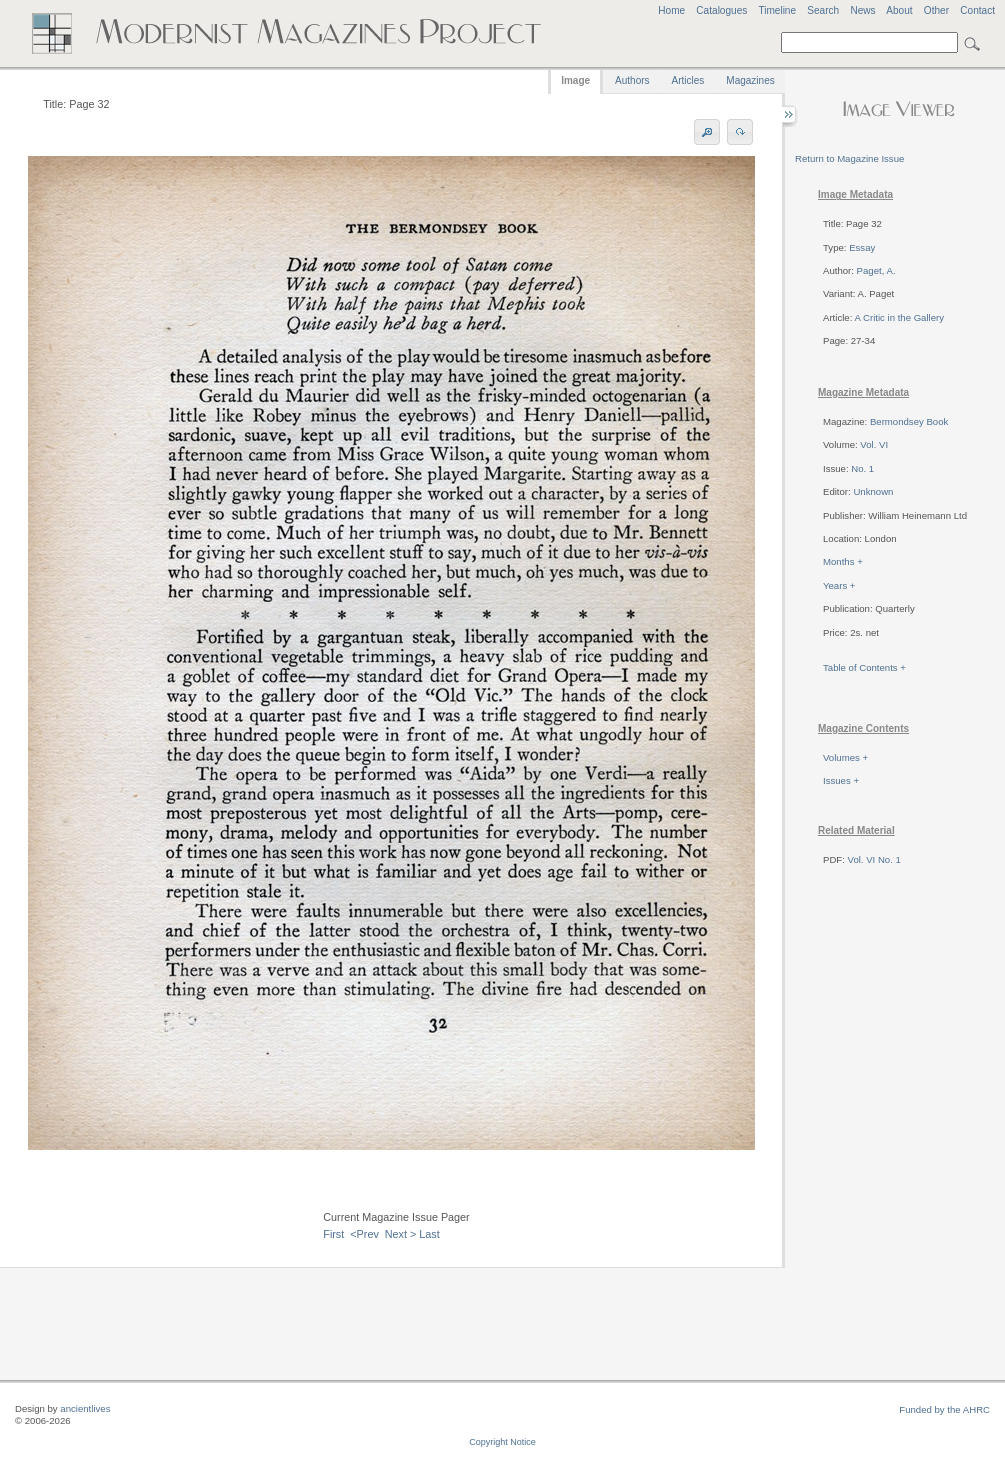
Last (429, 1234)
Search (823, 10)
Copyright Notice (502, 1442)
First (333, 1234)
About (899, 10)
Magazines (750, 80)
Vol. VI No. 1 (874, 859)
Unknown (873, 491)
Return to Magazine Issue (849, 158)
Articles (688, 80)
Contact (977, 10)
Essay (862, 247)
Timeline (777, 10)
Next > (401, 1234)
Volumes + (845, 757)
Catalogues (721, 10)
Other (936, 10)
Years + (839, 585)
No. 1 (862, 468)
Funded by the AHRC (944, 1409)
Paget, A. (876, 270)
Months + (843, 561)
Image (575, 80)
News (862, 10)
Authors (632, 80)
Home (671, 10)
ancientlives (85, 1408)
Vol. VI (874, 444)
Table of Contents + (864, 667)
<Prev (364, 1234)
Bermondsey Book (909, 421)
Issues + (841, 780)
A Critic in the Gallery (899, 317)
